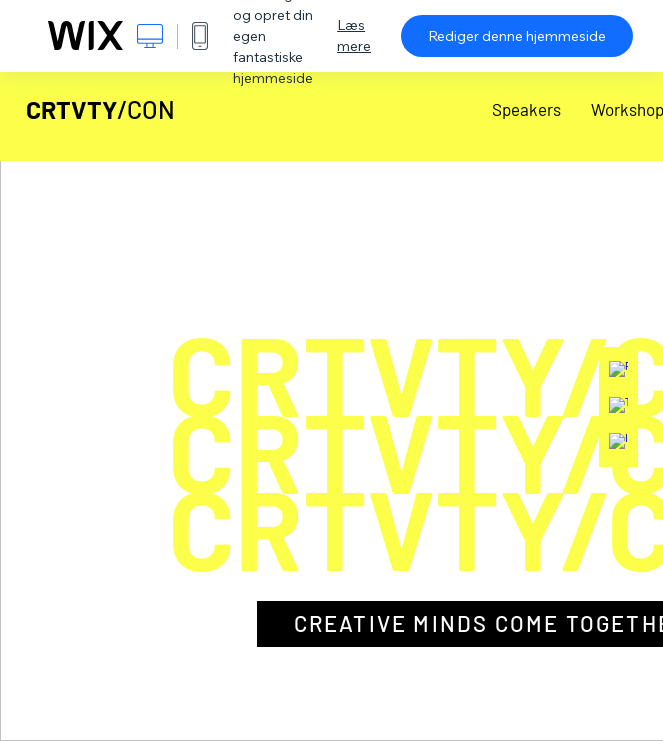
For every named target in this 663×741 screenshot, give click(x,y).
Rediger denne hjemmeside (517, 36)
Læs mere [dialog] (354, 35)
